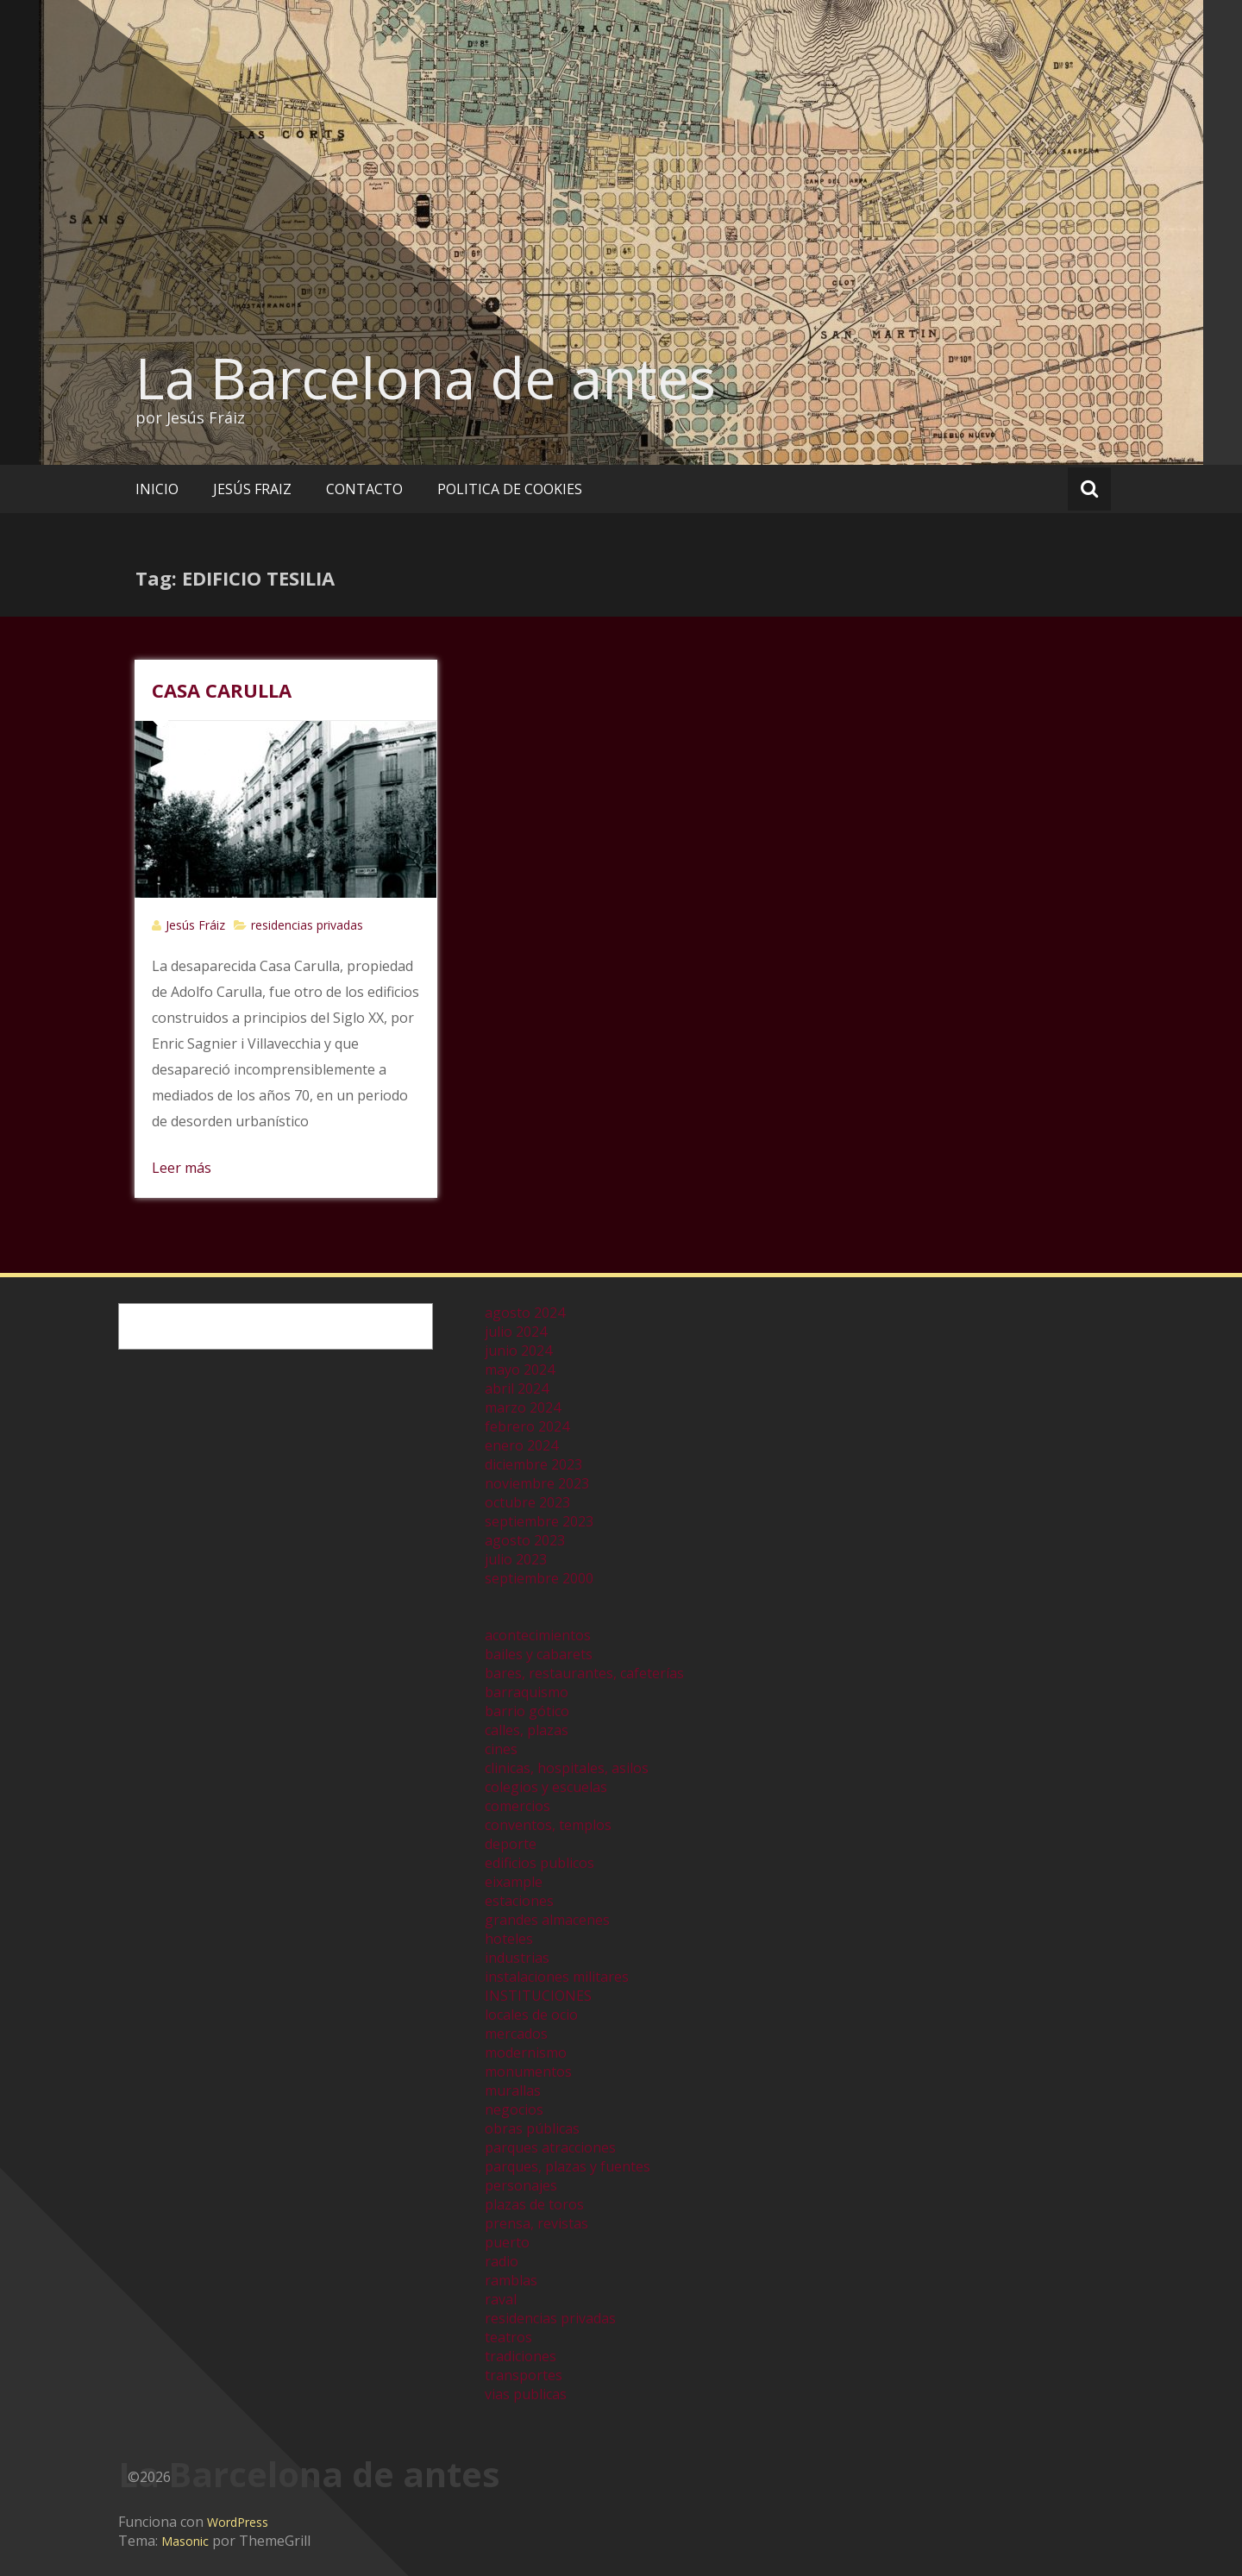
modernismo (526, 2052)
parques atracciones (550, 2147)
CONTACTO (364, 488)
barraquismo (526, 1692)
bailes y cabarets (539, 1654)
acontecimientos (538, 1635)
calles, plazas (526, 1729)
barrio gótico (527, 1711)
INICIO (157, 488)
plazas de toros (534, 2204)
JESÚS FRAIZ (252, 488)
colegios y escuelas (546, 1786)
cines (501, 1748)
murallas (513, 2090)
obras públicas (532, 2128)
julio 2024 (516, 1331)
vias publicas (526, 2394)
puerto (507, 2242)
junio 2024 (518, 1350)
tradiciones (520, 2356)
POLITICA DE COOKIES (509, 488)
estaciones (519, 1900)
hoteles (509, 1938)
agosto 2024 (525, 1312)
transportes (523, 2375)
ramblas (511, 2280)
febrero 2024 (527, 1426)
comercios (517, 1805)
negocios (514, 2109)
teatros (508, 2337)
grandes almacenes (547, 1919)
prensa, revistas (536, 2223)
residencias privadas (307, 925)
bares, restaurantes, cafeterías (584, 1673)
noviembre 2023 (537, 1483)
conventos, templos (548, 1824)
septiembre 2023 (539, 1521)
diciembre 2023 (533, 1464)
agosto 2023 (525, 1540)
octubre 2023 (527, 1502)
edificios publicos (539, 1862)
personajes (521, 2185)
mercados (516, 2033)
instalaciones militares (557, 1976)
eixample (514, 1881)
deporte (510, 1843)
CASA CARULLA (222, 690)
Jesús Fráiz (195, 925)
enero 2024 (521, 1445)
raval (501, 2299)
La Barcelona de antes (425, 378)
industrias (517, 1957)
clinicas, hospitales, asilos (567, 1767)
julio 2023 (516, 1559)
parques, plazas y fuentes (567, 2166)
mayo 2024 (520, 1369)
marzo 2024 (523, 1407)
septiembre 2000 (539, 1578)
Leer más (181, 1167)
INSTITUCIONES (538, 1995)
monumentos (528, 2071)
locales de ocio (531, 2014)
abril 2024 (517, 1388)
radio (501, 2261)
